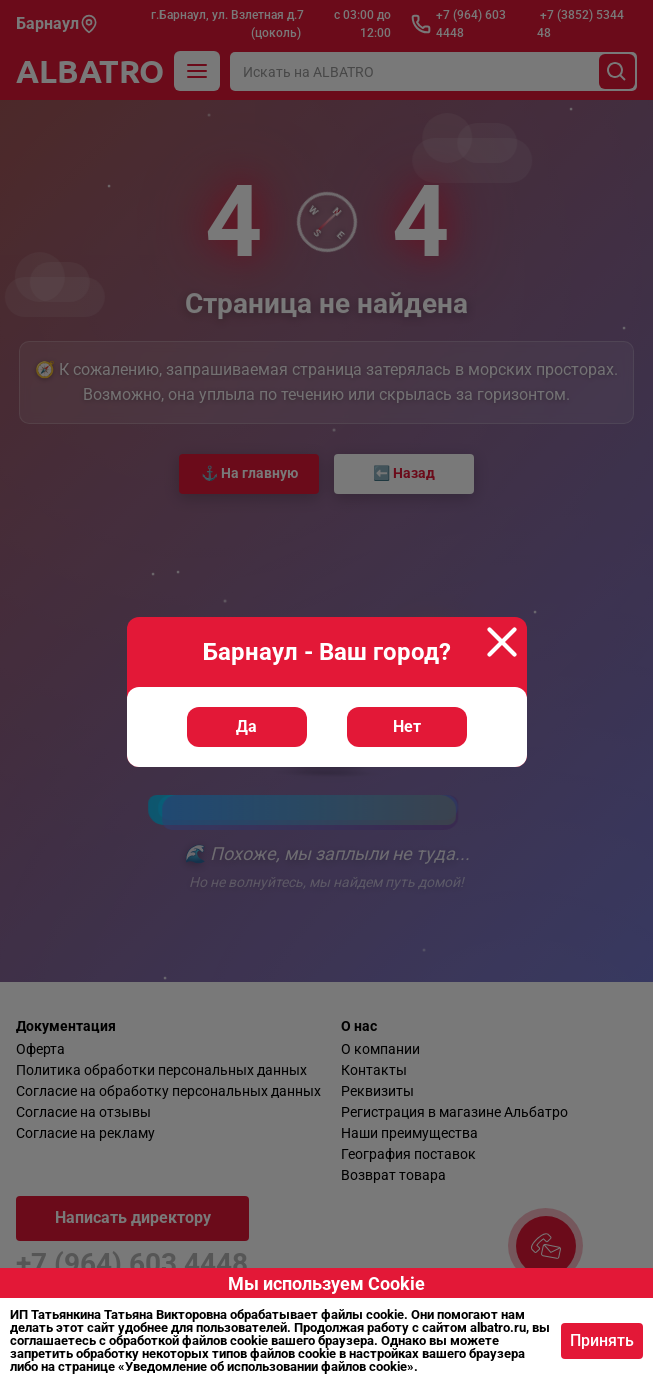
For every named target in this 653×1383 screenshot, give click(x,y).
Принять (602, 1340)
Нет (407, 726)
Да (246, 726)
